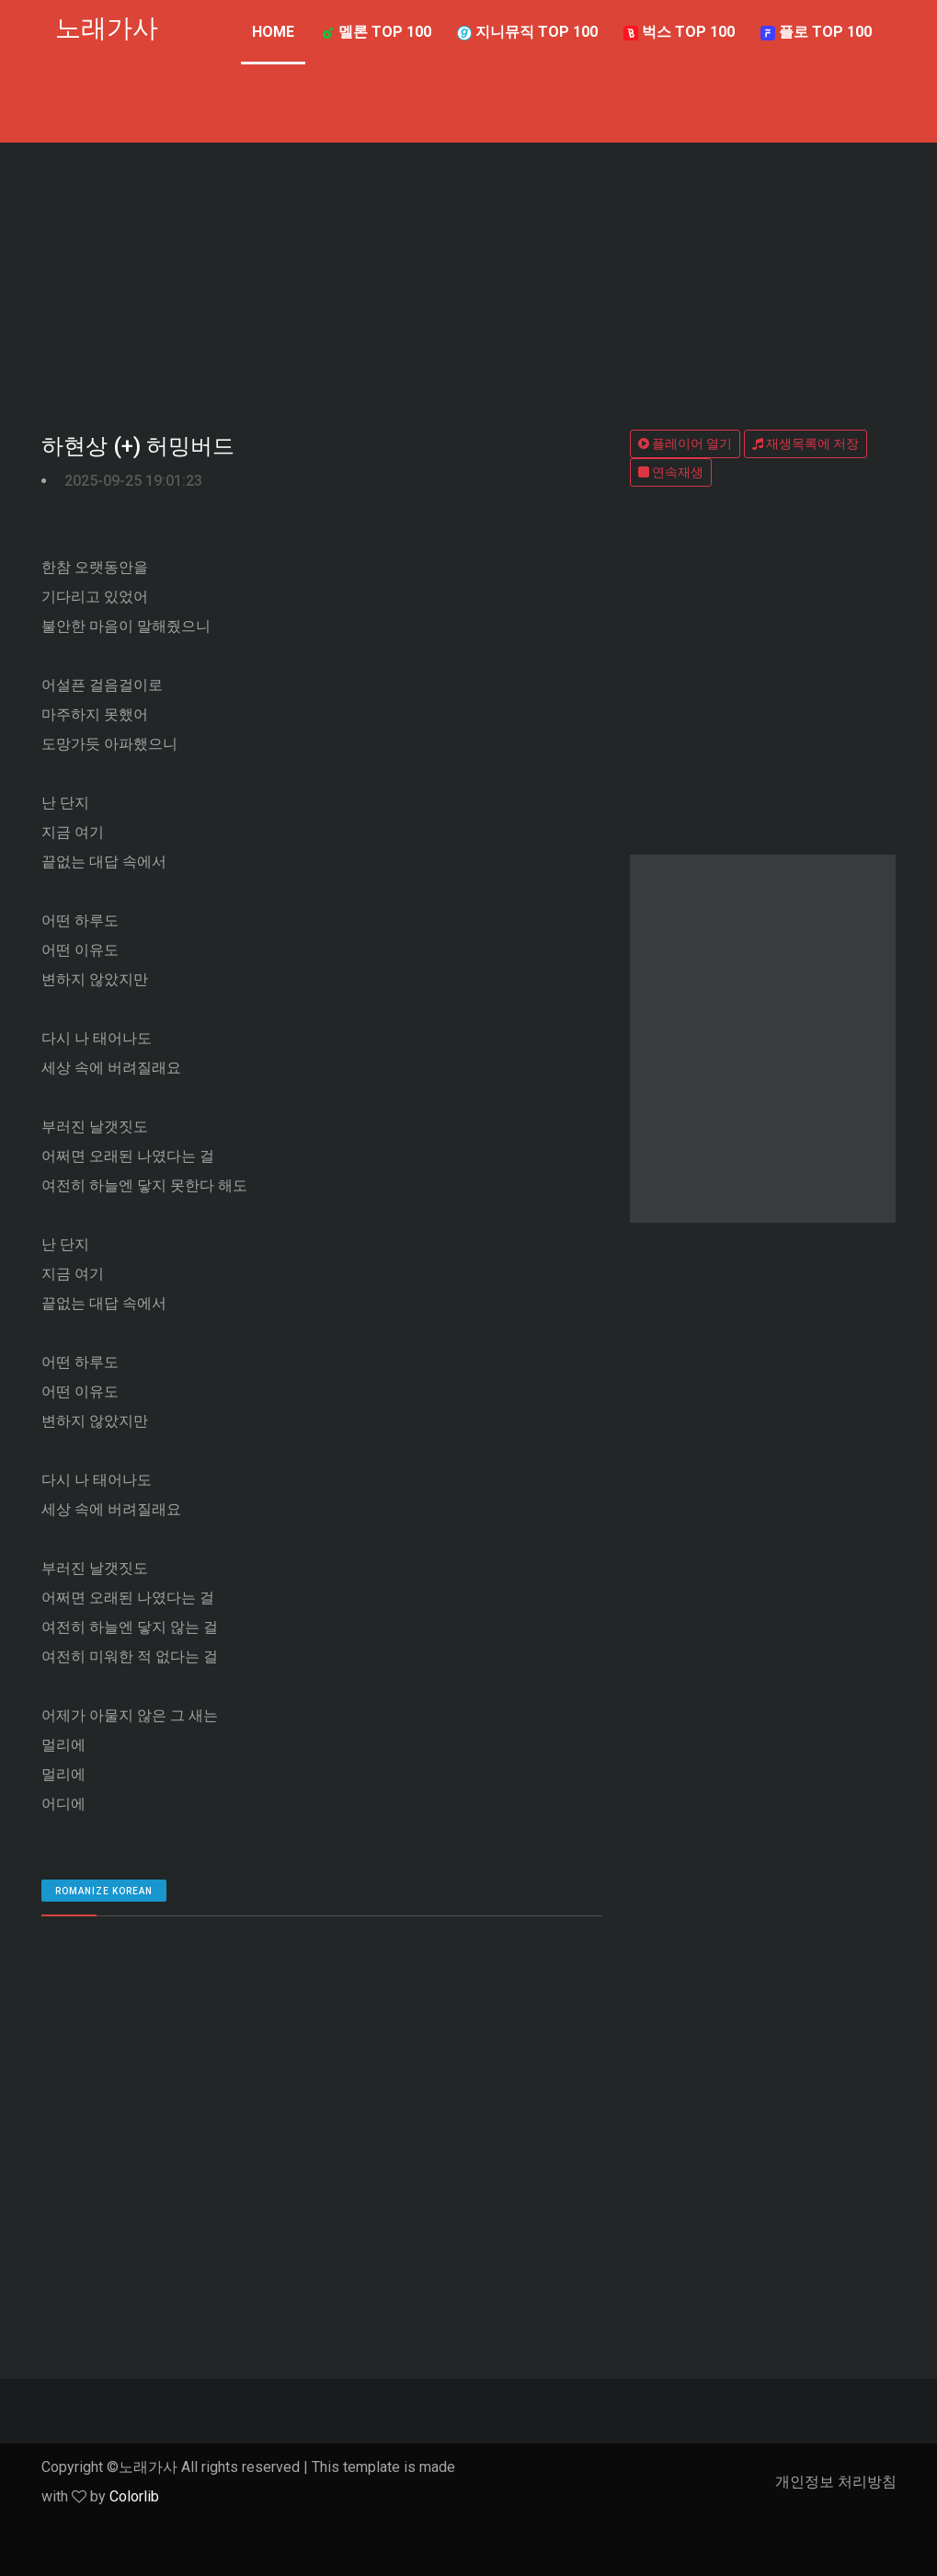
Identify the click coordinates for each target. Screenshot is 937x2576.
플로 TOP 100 (816, 31)
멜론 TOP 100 (375, 31)
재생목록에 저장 (805, 443)
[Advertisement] (469, 280)
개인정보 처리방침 (836, 2481)
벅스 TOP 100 (679, 31)
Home (273, 31)
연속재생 (670, 472)
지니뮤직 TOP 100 (527, 31)
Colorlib (134, 2496)
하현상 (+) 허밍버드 (137, 446)
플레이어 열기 (685, 443)
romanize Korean (104, 1891)
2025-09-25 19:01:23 (133, 480)
